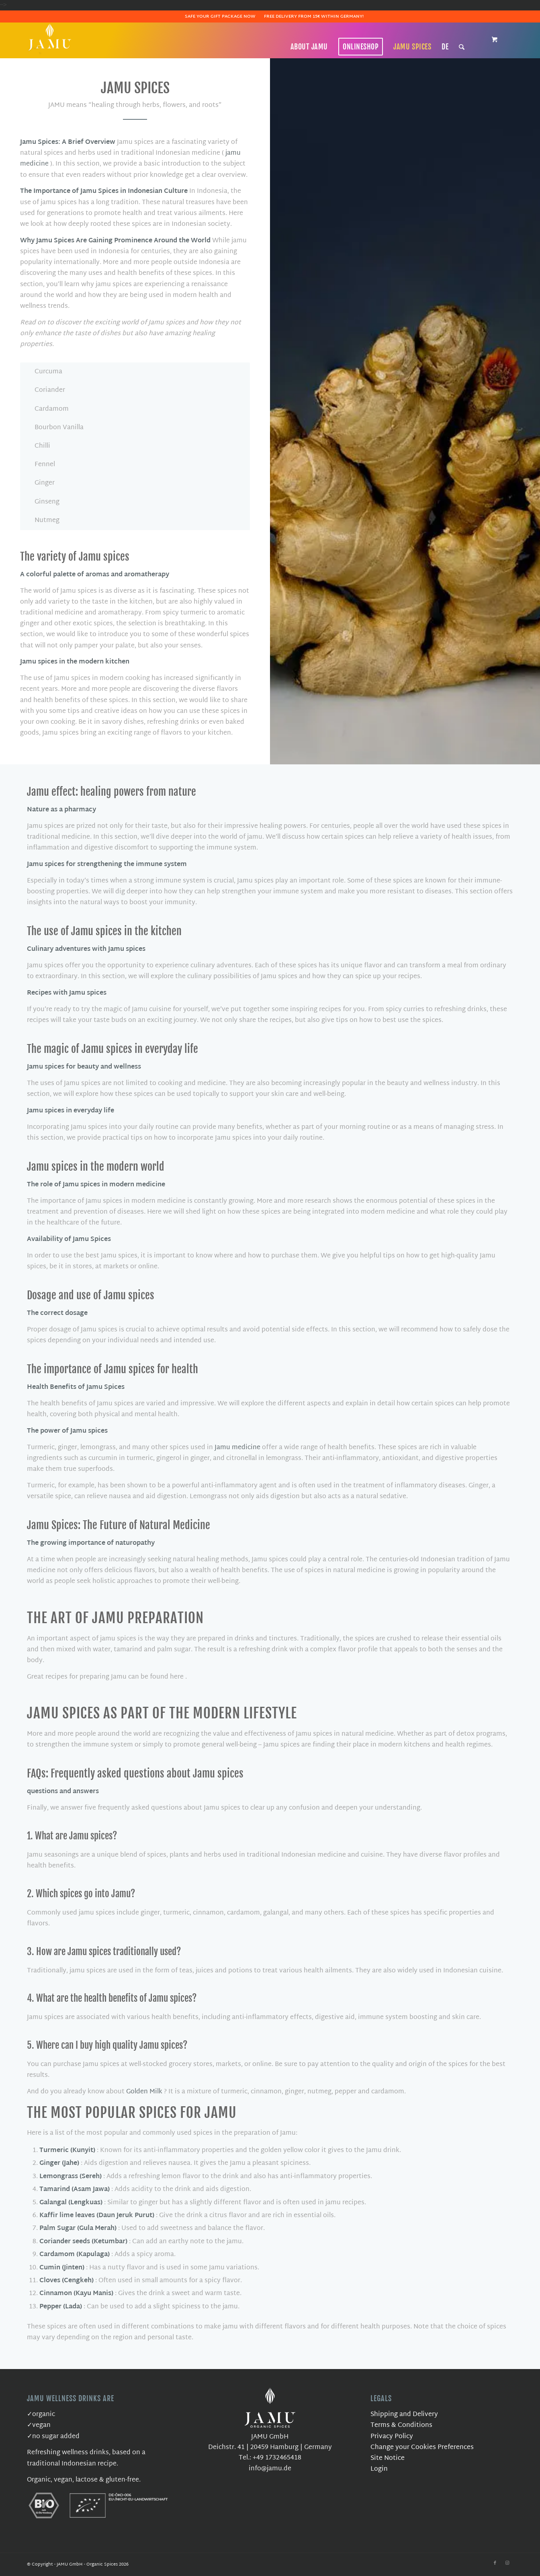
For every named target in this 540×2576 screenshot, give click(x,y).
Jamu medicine (237, 1448)
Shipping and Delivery (404, 2414)
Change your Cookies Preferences (422, 2447)
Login (379, 2469)
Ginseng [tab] (42, 502)
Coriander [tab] (45, 390)
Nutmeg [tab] (42, 520)
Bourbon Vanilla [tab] (54, 428)
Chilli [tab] (37, 446)
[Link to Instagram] (507, 2563)
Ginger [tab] (40, 483)
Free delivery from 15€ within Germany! (314, 16)
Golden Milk (144, 2092)
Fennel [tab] (40, 465)
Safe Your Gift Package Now (220, 16)
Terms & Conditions (401, 2425)
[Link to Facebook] (495, 2563)
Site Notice (387, 2458)
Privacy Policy (391, 2437)
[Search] (462, 47)
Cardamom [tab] (47, 409)
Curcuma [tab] (43, 372)
